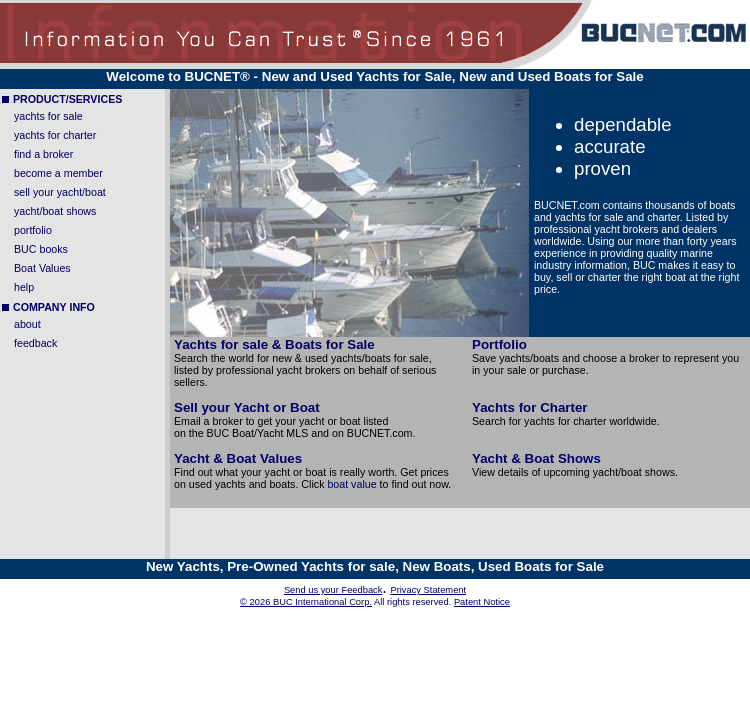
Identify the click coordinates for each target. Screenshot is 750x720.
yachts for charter (55, 135)
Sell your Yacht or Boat (247, 407)
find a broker (43, 154)
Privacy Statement (428, 590)
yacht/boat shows (55, 211)
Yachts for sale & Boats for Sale (274, 344)
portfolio (33, 230)
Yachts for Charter (530, 407)
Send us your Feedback (333, 590)
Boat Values (42, 268)
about (27, 324)
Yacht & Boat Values (238, 458)
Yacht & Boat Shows (536, 458)
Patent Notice (482, 602)
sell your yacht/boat (60, 192)
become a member (58, 173)
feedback (35, 343)
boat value (351, 484)
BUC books (41, 249)
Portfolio (499, 344)
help (24, 287)
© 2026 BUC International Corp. (306, 602)
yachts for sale (48, 116)
